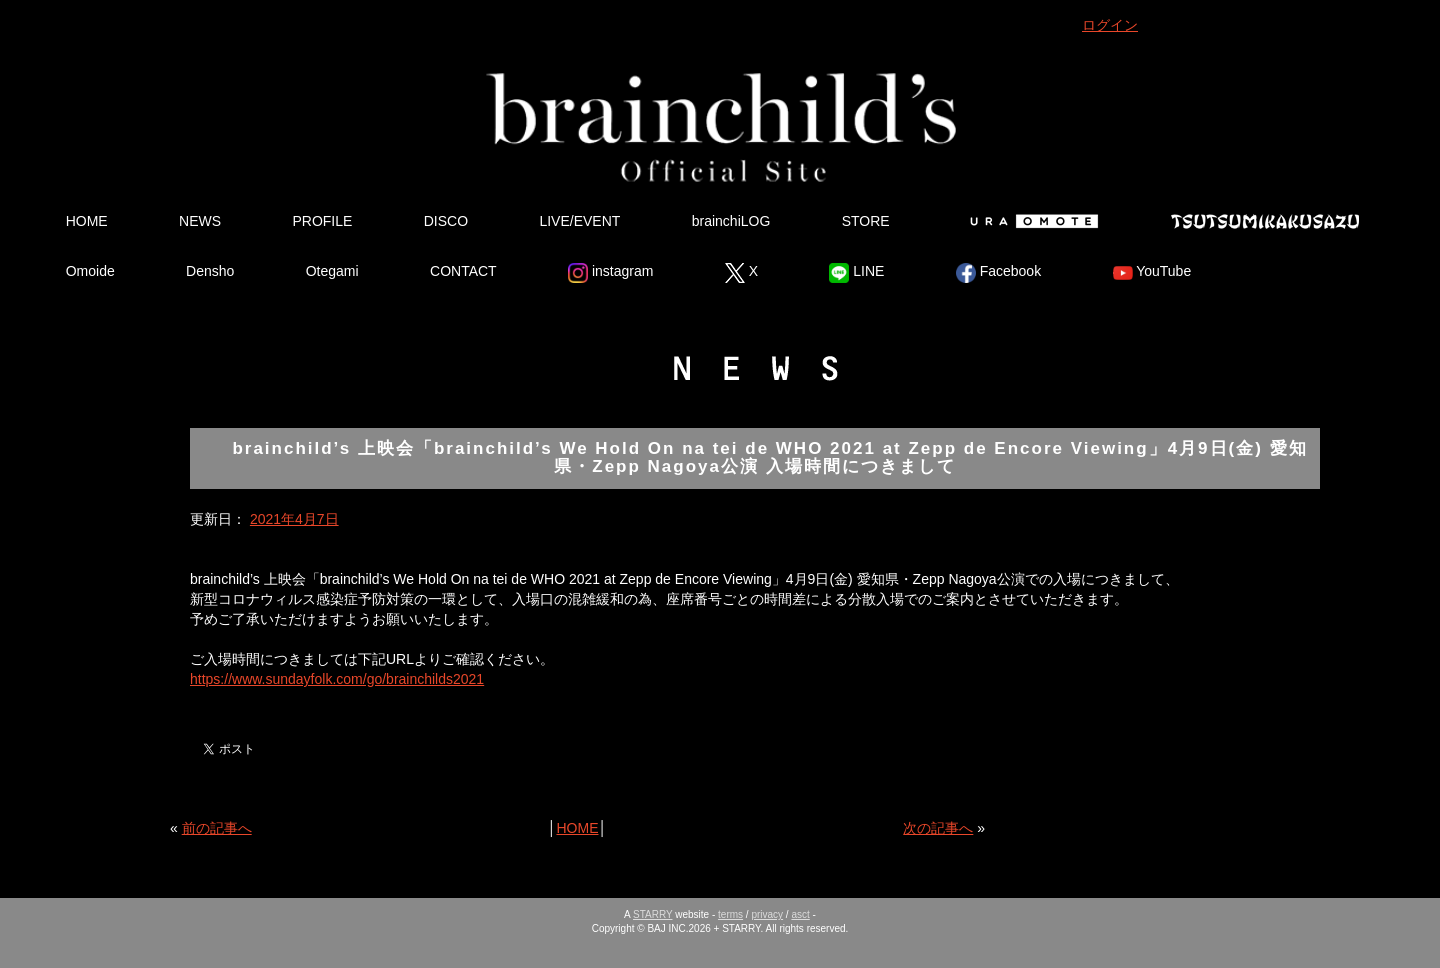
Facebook (998, 273)
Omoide (90, 271)
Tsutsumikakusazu (1265, 221)
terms (730, 914)
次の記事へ (938, 828)
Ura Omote (1030, 221)
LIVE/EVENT (579, 221)
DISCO (446, 221)
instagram (610, 273)
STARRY (652, 914)
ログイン (1110, 25)
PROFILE (322, 221)
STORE (866, 221)
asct (800, 914)
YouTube (1152, 273)
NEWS (200, 221)
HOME (87, 221)
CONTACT (463, 271)
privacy (767, 914)
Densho (210, 271)
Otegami (332, 271)
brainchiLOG (731, 221)
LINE (856, 273)
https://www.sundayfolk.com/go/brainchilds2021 (337, 679)
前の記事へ (217, 828)
